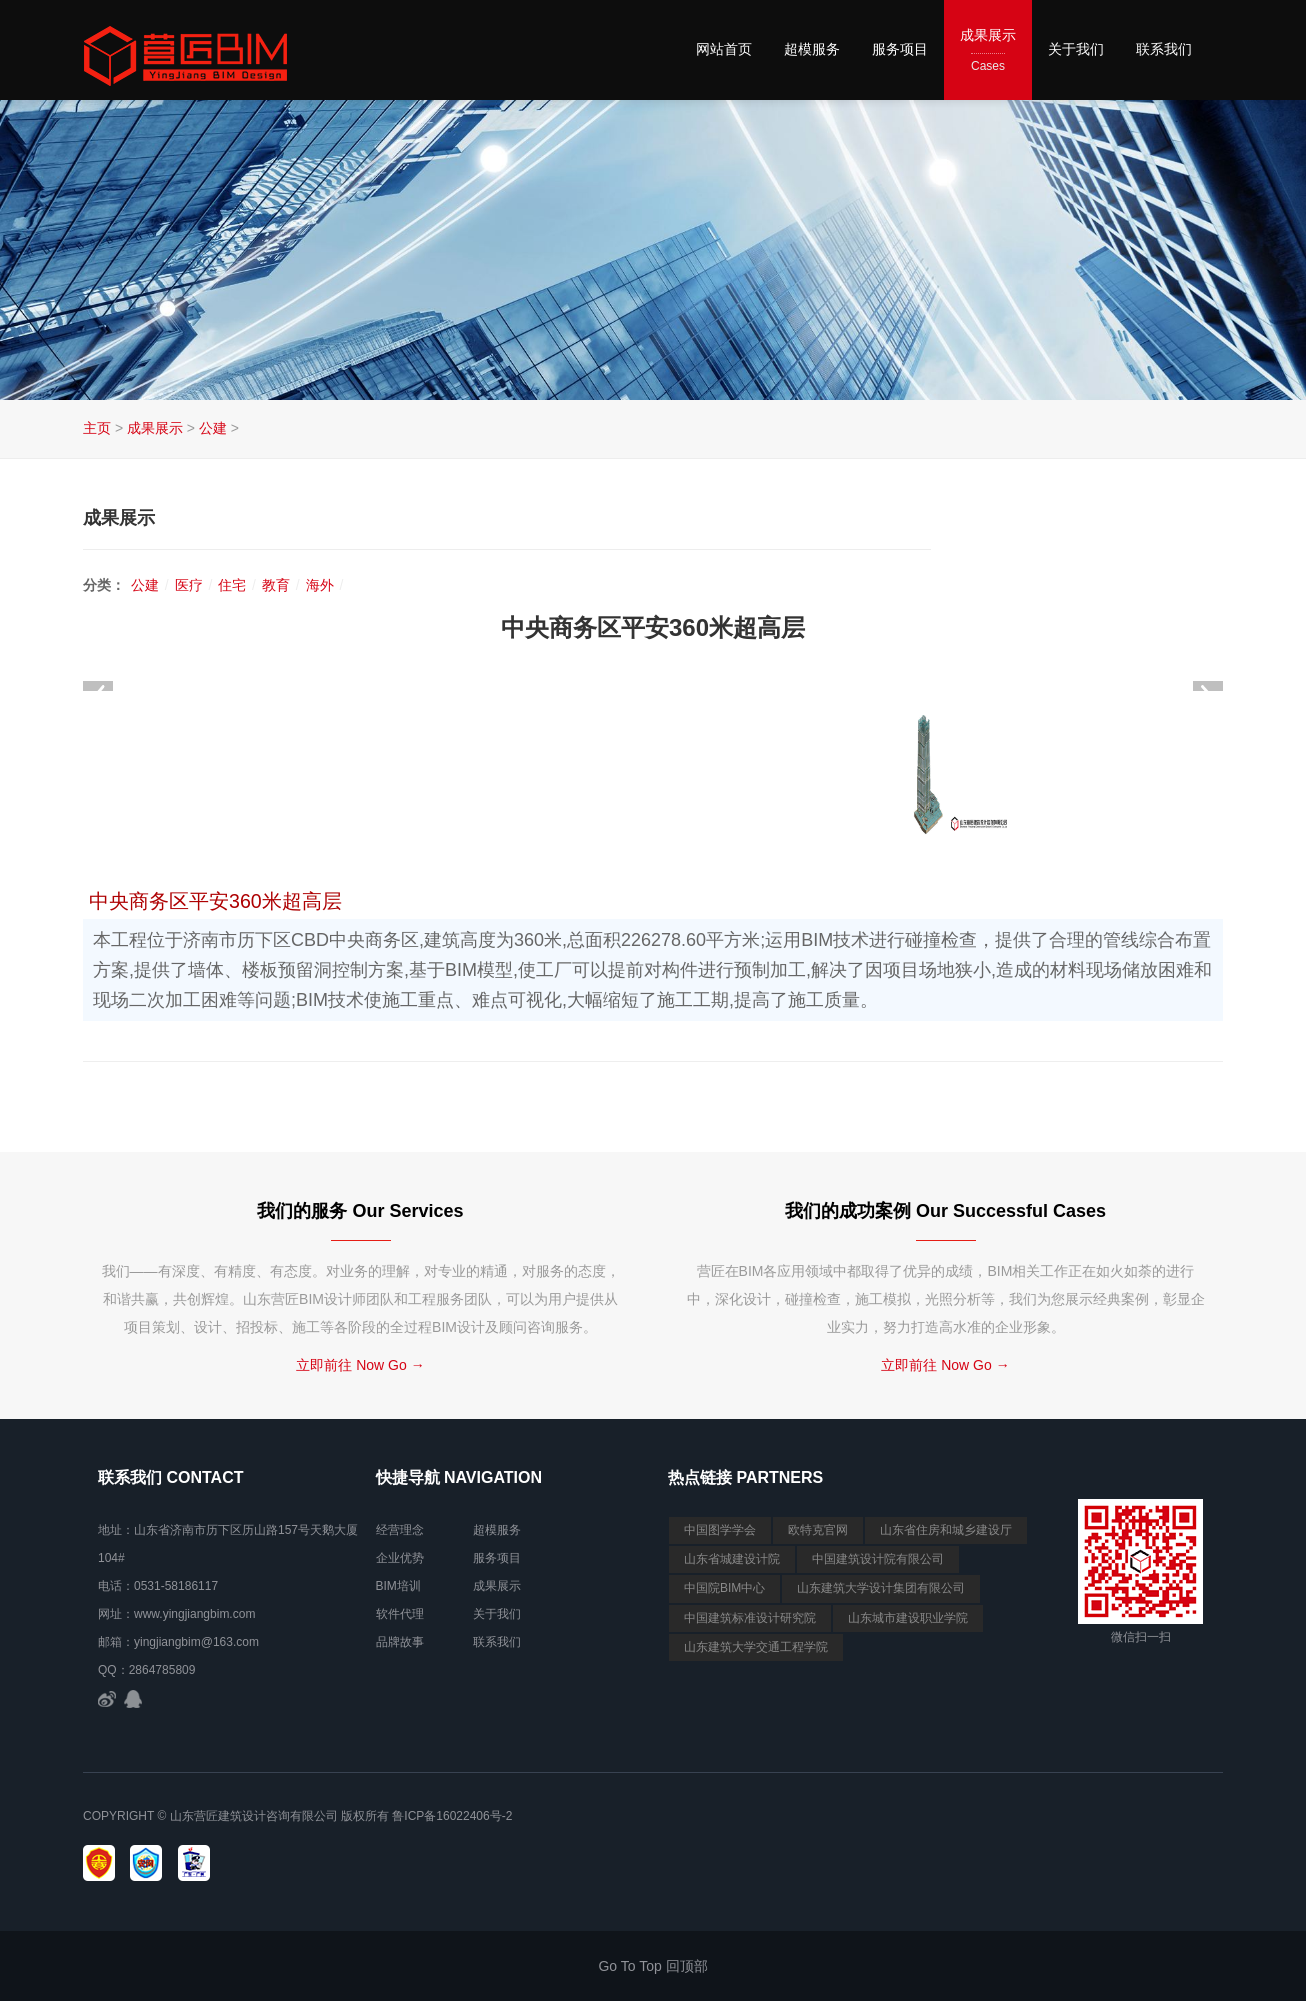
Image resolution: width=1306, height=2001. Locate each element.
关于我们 (1076, 49)
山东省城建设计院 (732, 1559)
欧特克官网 (818, 1530)
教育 (276, 585)
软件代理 (400, 1614)
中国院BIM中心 (724, 1588)
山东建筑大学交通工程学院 (756, 1647)
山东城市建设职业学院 (908, 1618)
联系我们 (1164, 49)
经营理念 (400, 1530)
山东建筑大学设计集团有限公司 (881, 1588)
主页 (97, 428)
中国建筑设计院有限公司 (878, 1559)
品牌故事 (400, 1642)
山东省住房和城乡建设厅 (946, 1530)
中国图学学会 (720, 1530)
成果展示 (988, 51)
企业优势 (400, 1558)
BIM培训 (398, 1586)
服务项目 (900, 49)
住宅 (232, 585)
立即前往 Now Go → (360, 1365)
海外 (320, 585)
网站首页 (724, 49)
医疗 (189, 585)
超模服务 (812, 49)
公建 (213, 428)
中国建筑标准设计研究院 (750, 1618)
